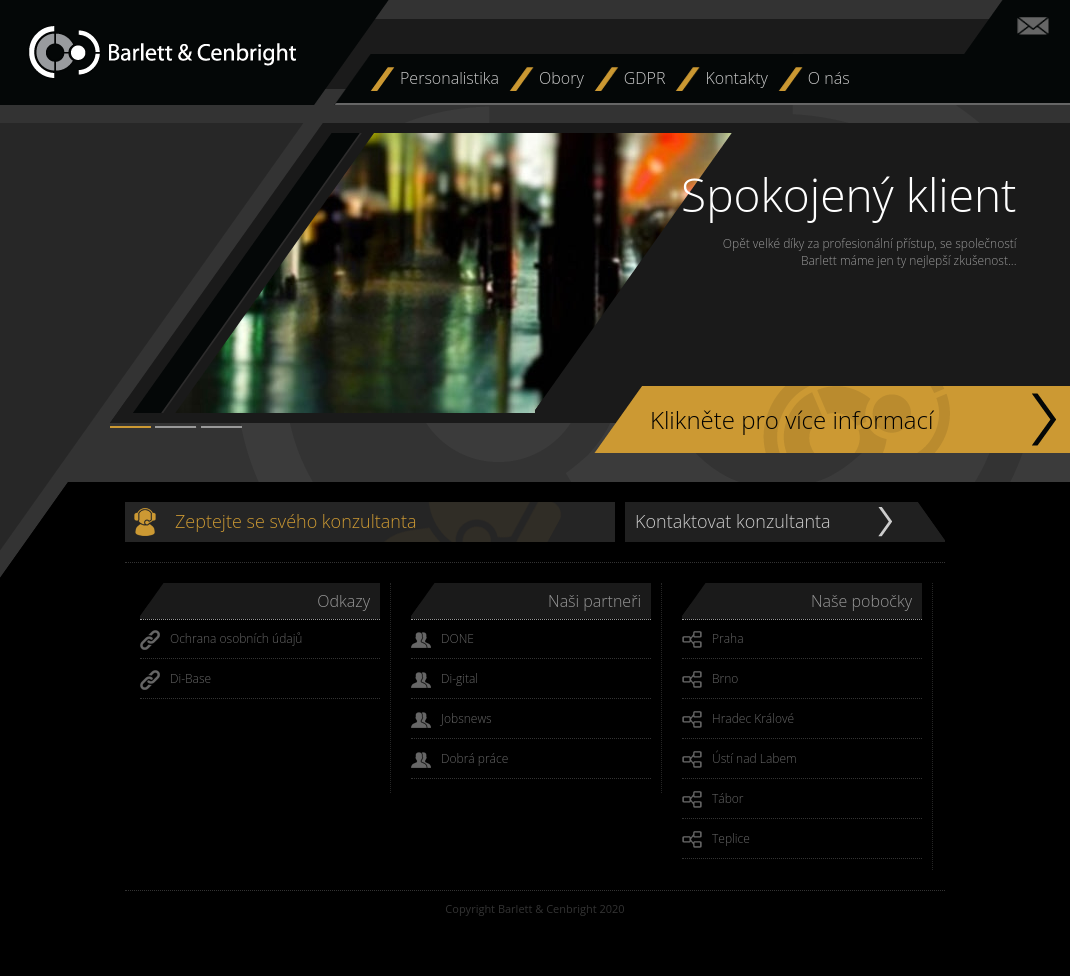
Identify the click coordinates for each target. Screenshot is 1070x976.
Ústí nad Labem (739, 760)
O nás (829, 78)
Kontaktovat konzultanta (733, 521)
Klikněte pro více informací (791, 419)
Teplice (716, 840)
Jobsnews (451, 720)
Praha (713, 640)
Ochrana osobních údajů (221, 640)
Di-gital (444, 680)
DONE (442, 640)
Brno (710, 680)
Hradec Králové (738, 720)
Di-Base (175, 680)
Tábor (713, 800)
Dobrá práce (459, 760)
